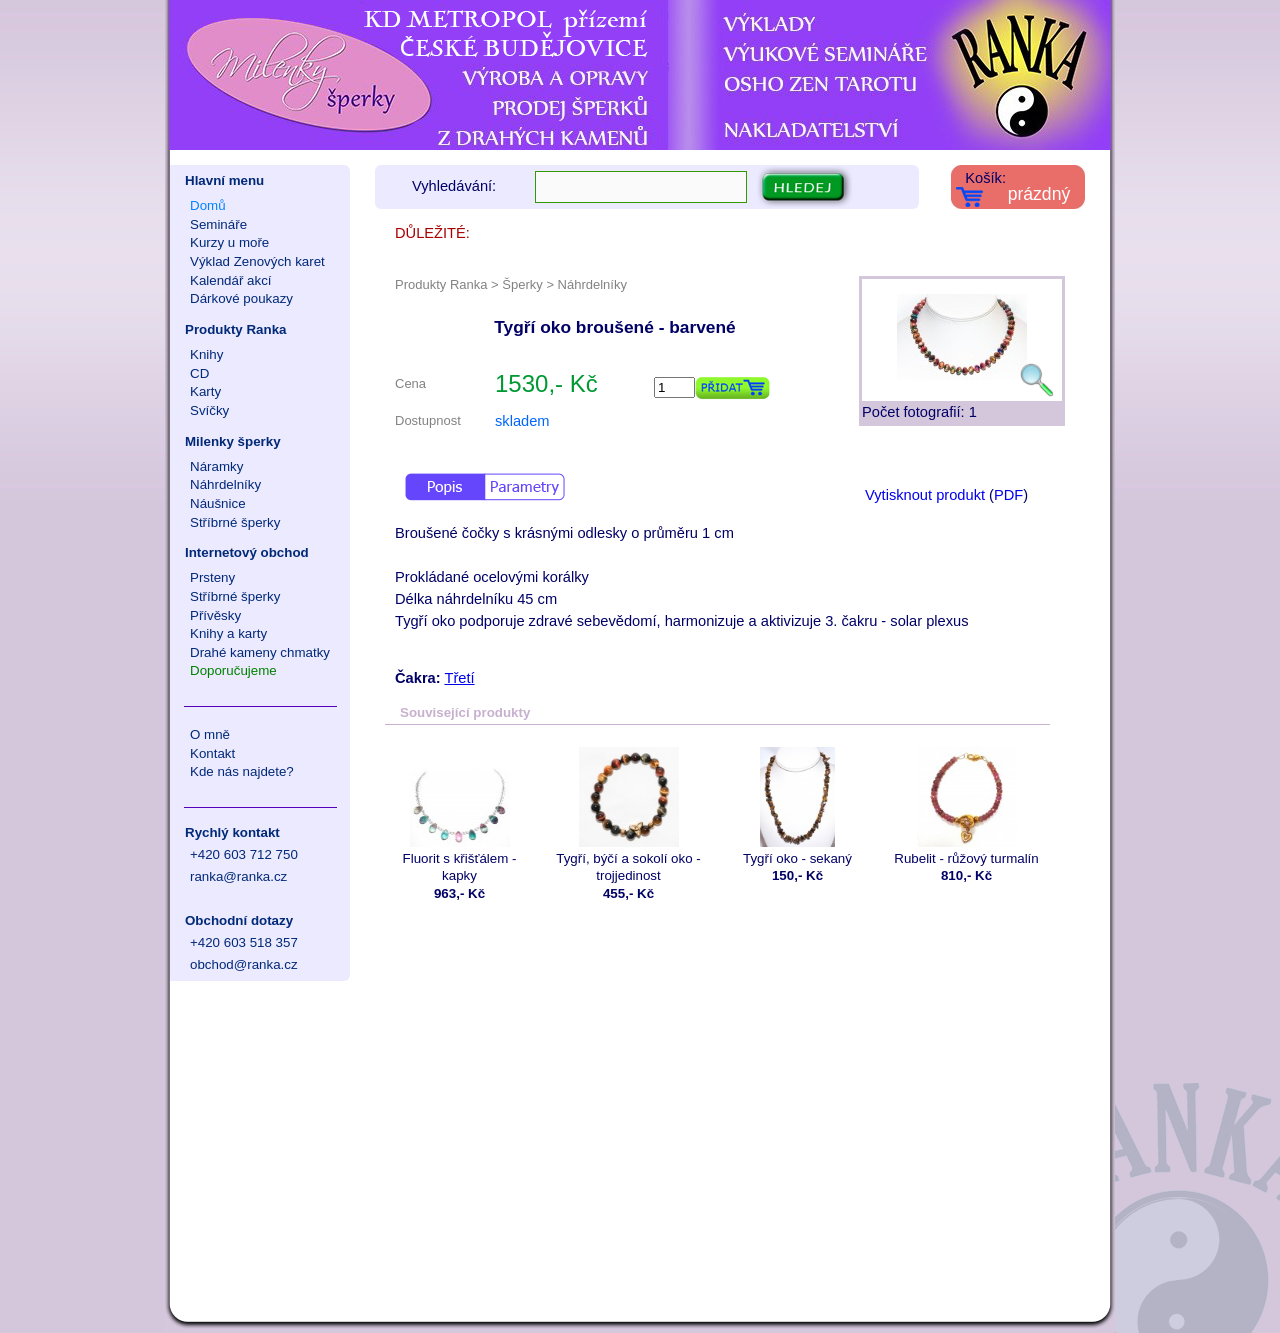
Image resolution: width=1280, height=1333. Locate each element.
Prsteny (212, 577)
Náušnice (218, 503)
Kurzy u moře (229, 242)
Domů (208, 205)
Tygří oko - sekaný (797, 806)
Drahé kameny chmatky (260, 652)
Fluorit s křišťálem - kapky (459, 815)
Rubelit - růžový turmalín (966, 806)
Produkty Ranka (235, 329)
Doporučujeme (233, 670)
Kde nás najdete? (242, 771)
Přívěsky (215, 615)
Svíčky (209, 410)
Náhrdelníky (225, 484)
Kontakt (212, 753)
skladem (522, 421)
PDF (1008, 495)
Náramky (216, 466)
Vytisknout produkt (925, 495)
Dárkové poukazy (241, 298)
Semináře (218, 224)
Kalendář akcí (231, 280)
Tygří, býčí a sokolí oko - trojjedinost (628, 815)
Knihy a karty (228, 633)
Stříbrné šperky (235, 522)
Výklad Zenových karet (257, 261)
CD (199, 373)
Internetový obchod (247, 552)
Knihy (206, 354)
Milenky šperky (233, 441)
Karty (205, 391)
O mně (210, 734)
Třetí (459, 678)
